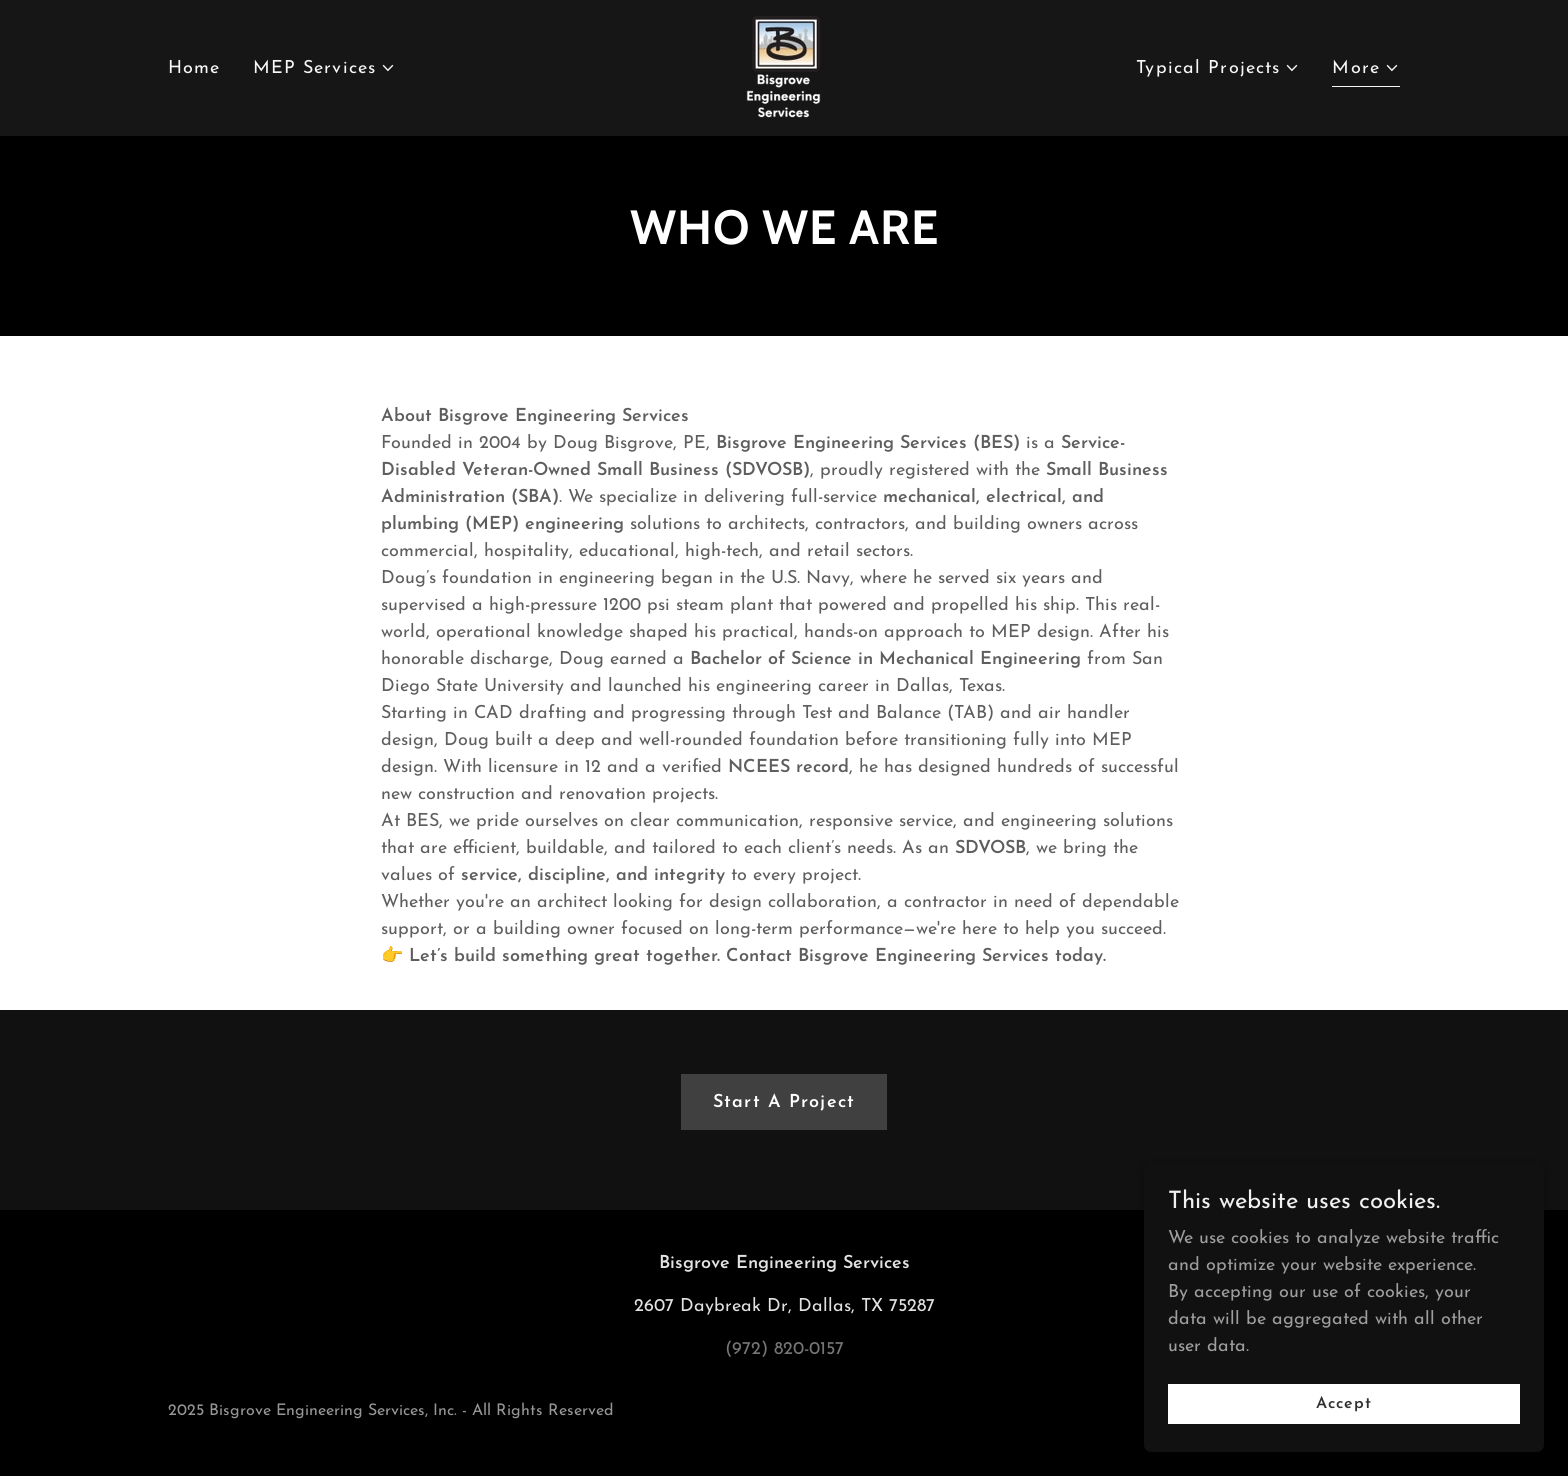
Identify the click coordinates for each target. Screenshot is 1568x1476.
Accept (1344, 1404)
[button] (325, 68)
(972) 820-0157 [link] (784, 1349)
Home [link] (194, 68)
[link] (783, 66)
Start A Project (784, 1102)
